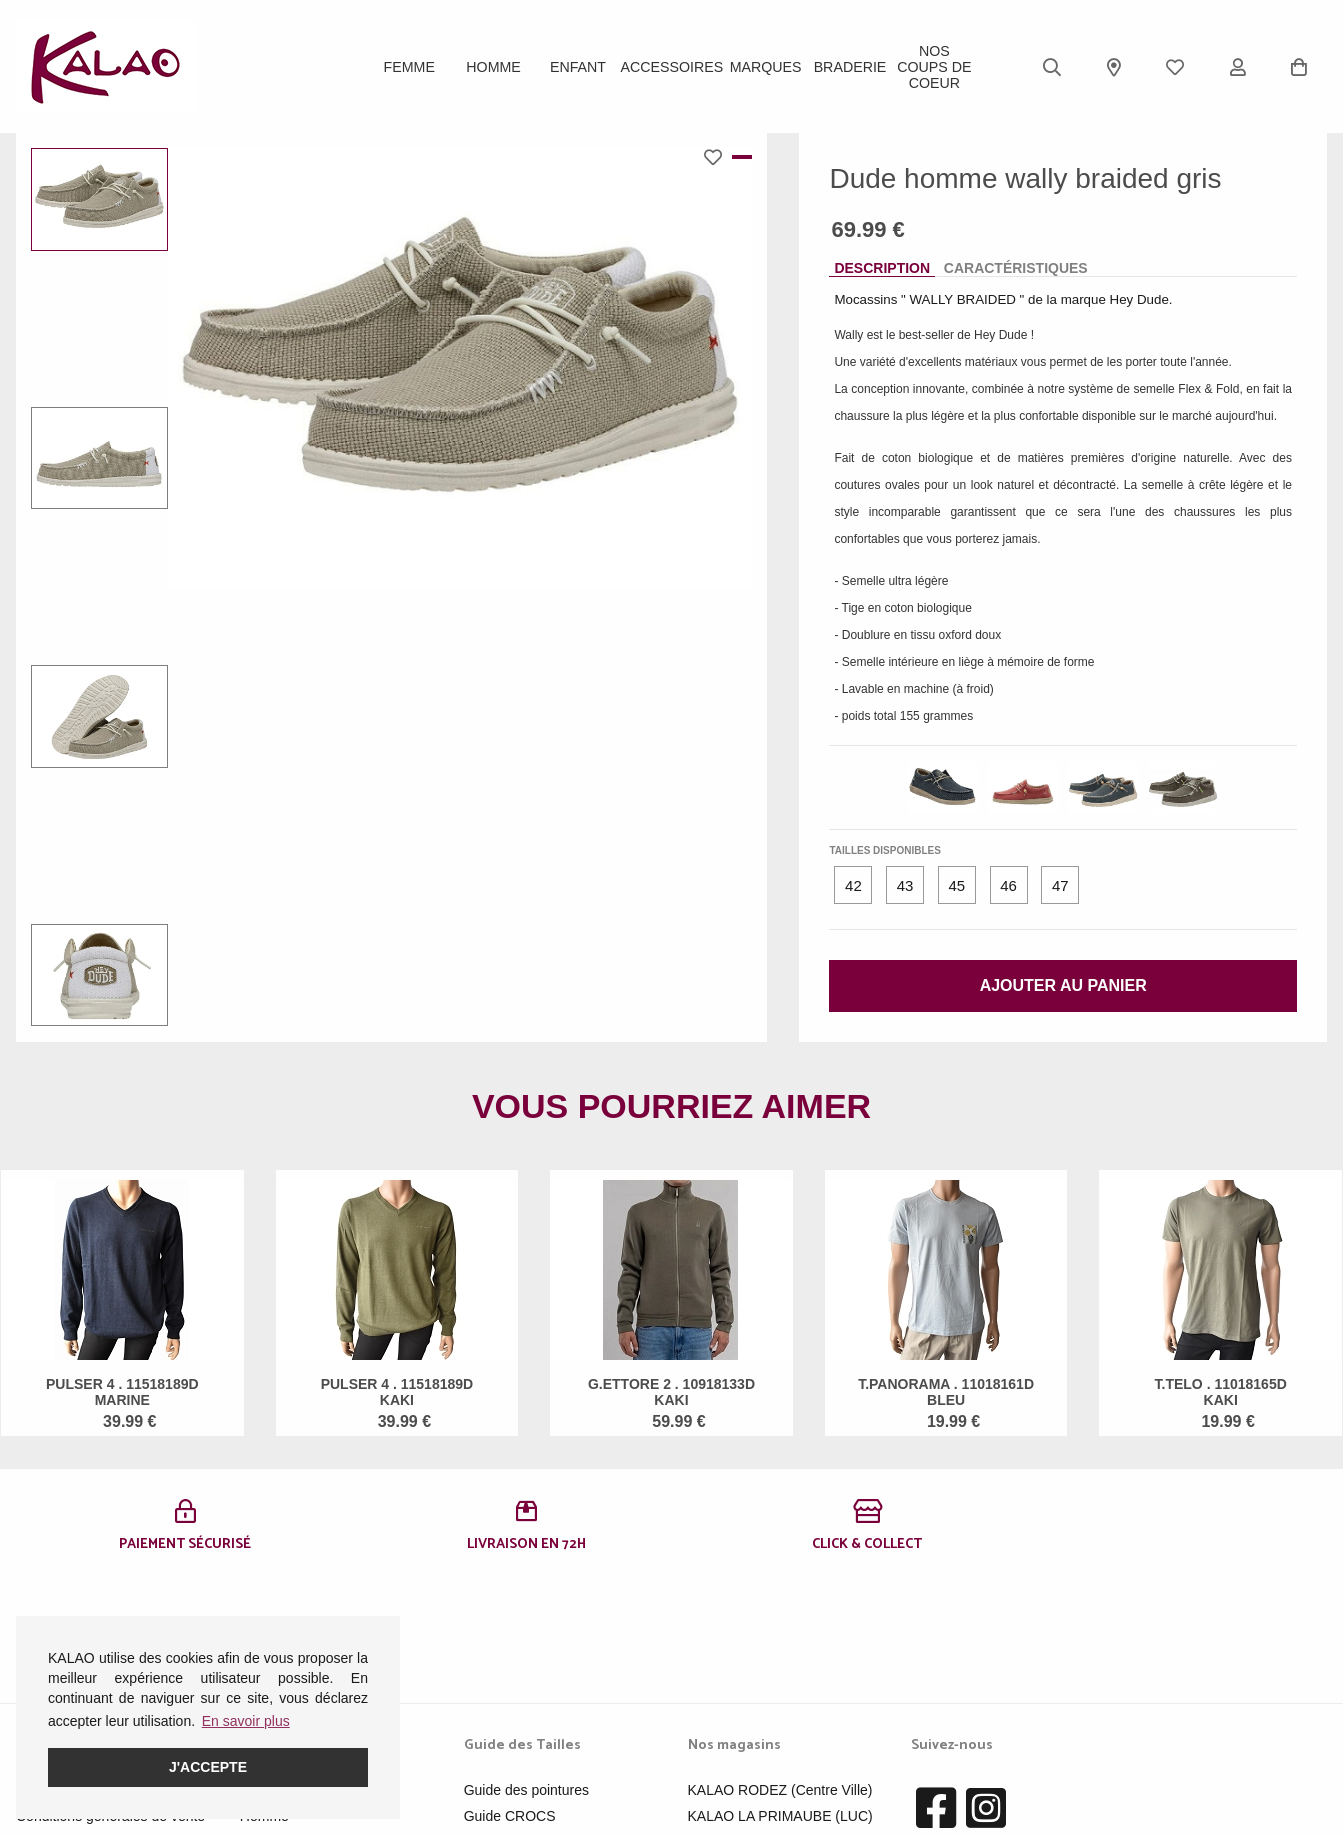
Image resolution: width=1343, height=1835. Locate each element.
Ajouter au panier (1063, 985)
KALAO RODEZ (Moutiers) (771, 1751)
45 (956, 885)
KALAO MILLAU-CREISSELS (780, 1725)
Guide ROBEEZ (513, 1725)
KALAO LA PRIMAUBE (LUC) (780, 1699)
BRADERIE (849, 67)
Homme (494, 67)
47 (1060, 885)
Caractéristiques (1016, 268)
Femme (409, 67)
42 (853, 885)
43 (905, 885)
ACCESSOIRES (671, 67)
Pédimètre (496, 1751)
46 (1008, 885)
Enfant (578, 67)
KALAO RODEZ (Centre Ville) (780, 1673)
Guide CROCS (510, 1699)
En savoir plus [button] (246, 1721)
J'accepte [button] (208, 1767)
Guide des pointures (526, 1673)
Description (882, 268)
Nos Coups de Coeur (934, 67)
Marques (764, 67)
